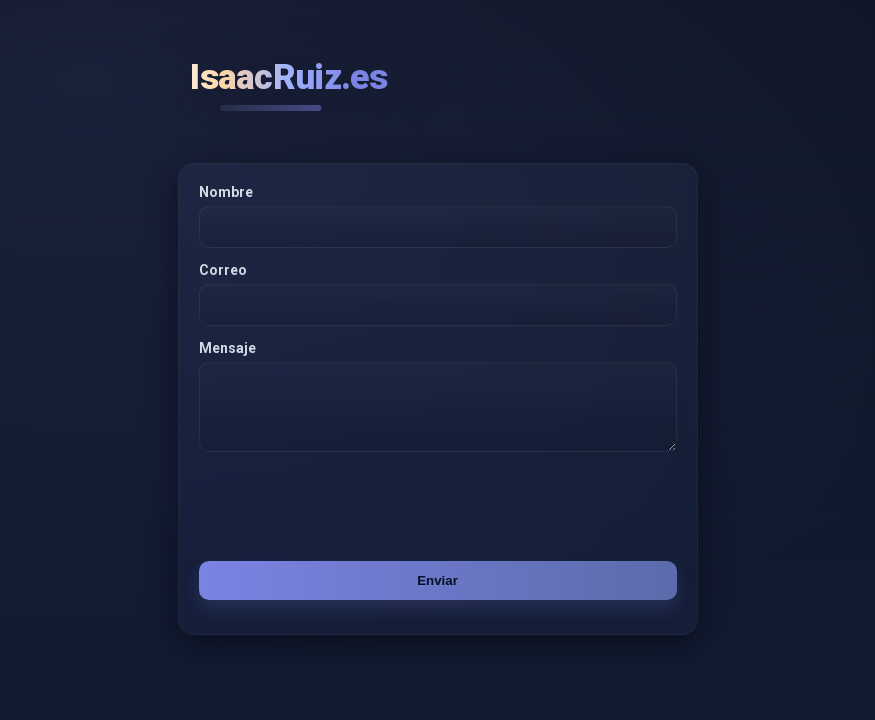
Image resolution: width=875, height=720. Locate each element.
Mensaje (227, 348)
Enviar (437, 592)
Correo (223, 270)
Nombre (226, 192)
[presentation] (343, 518)
